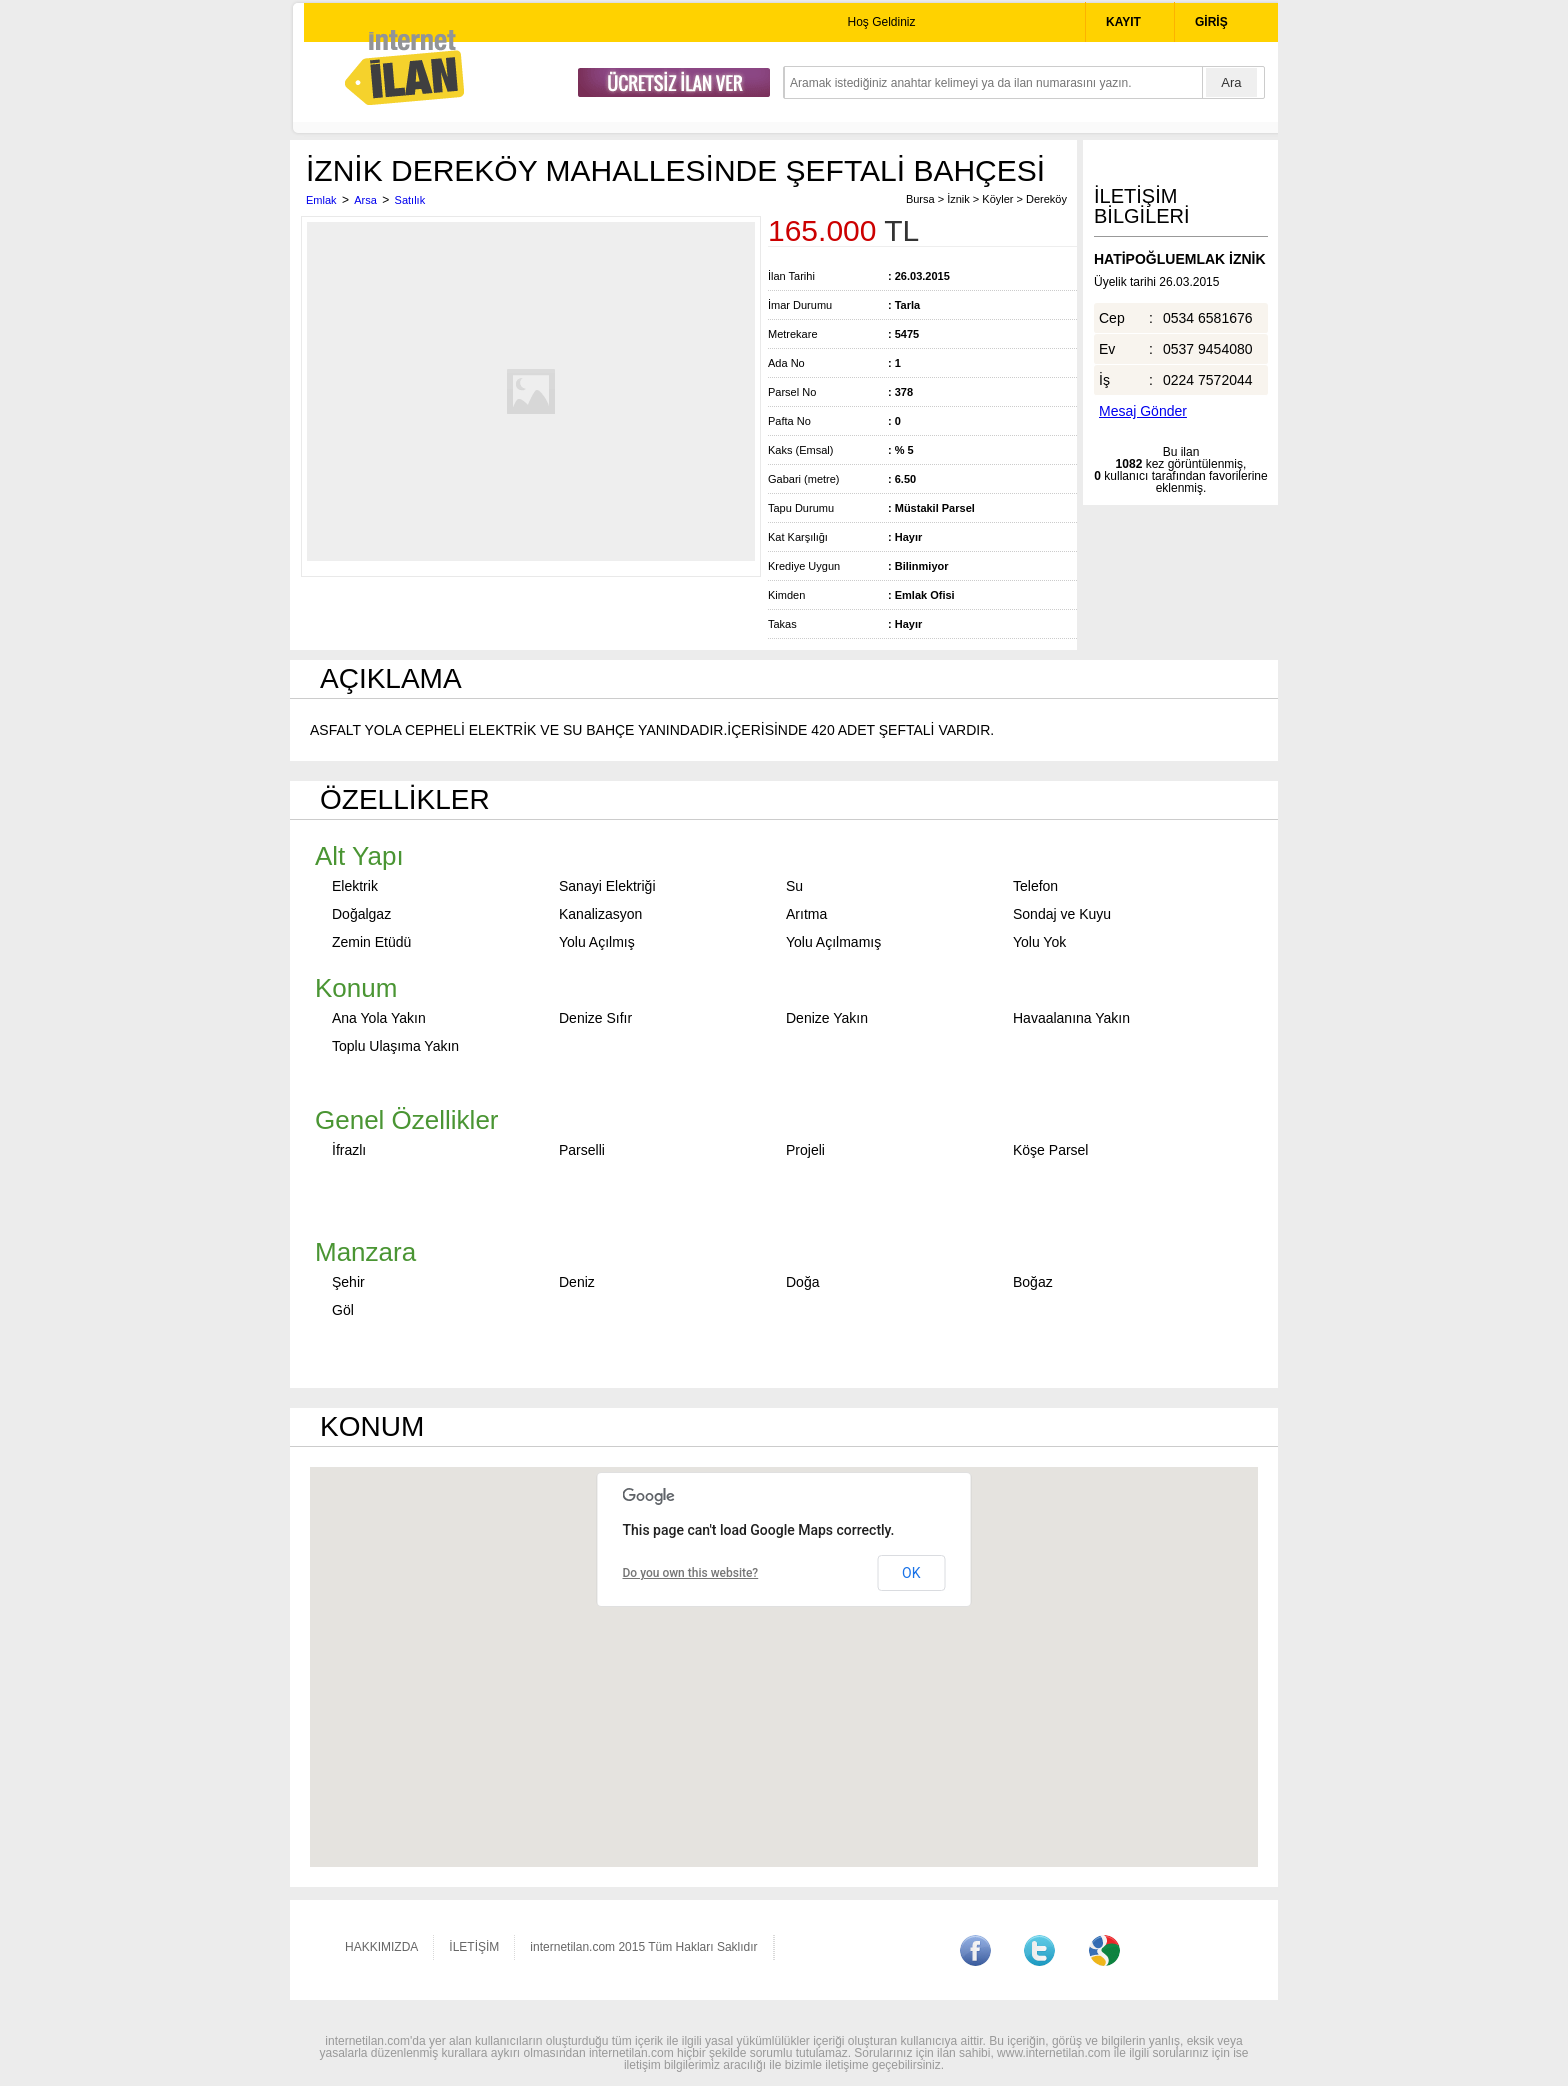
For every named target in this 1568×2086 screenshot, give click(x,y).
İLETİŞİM (474, 1947)
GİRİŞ (1211, 22)
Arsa (365, 200)
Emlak (321, 200)
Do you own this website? (691, 1573)
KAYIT (1123, 22)
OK (911, 1573)
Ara (1231, 82)
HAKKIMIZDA (381, 1947)
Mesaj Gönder (1143, 411)
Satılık (410, 200)
